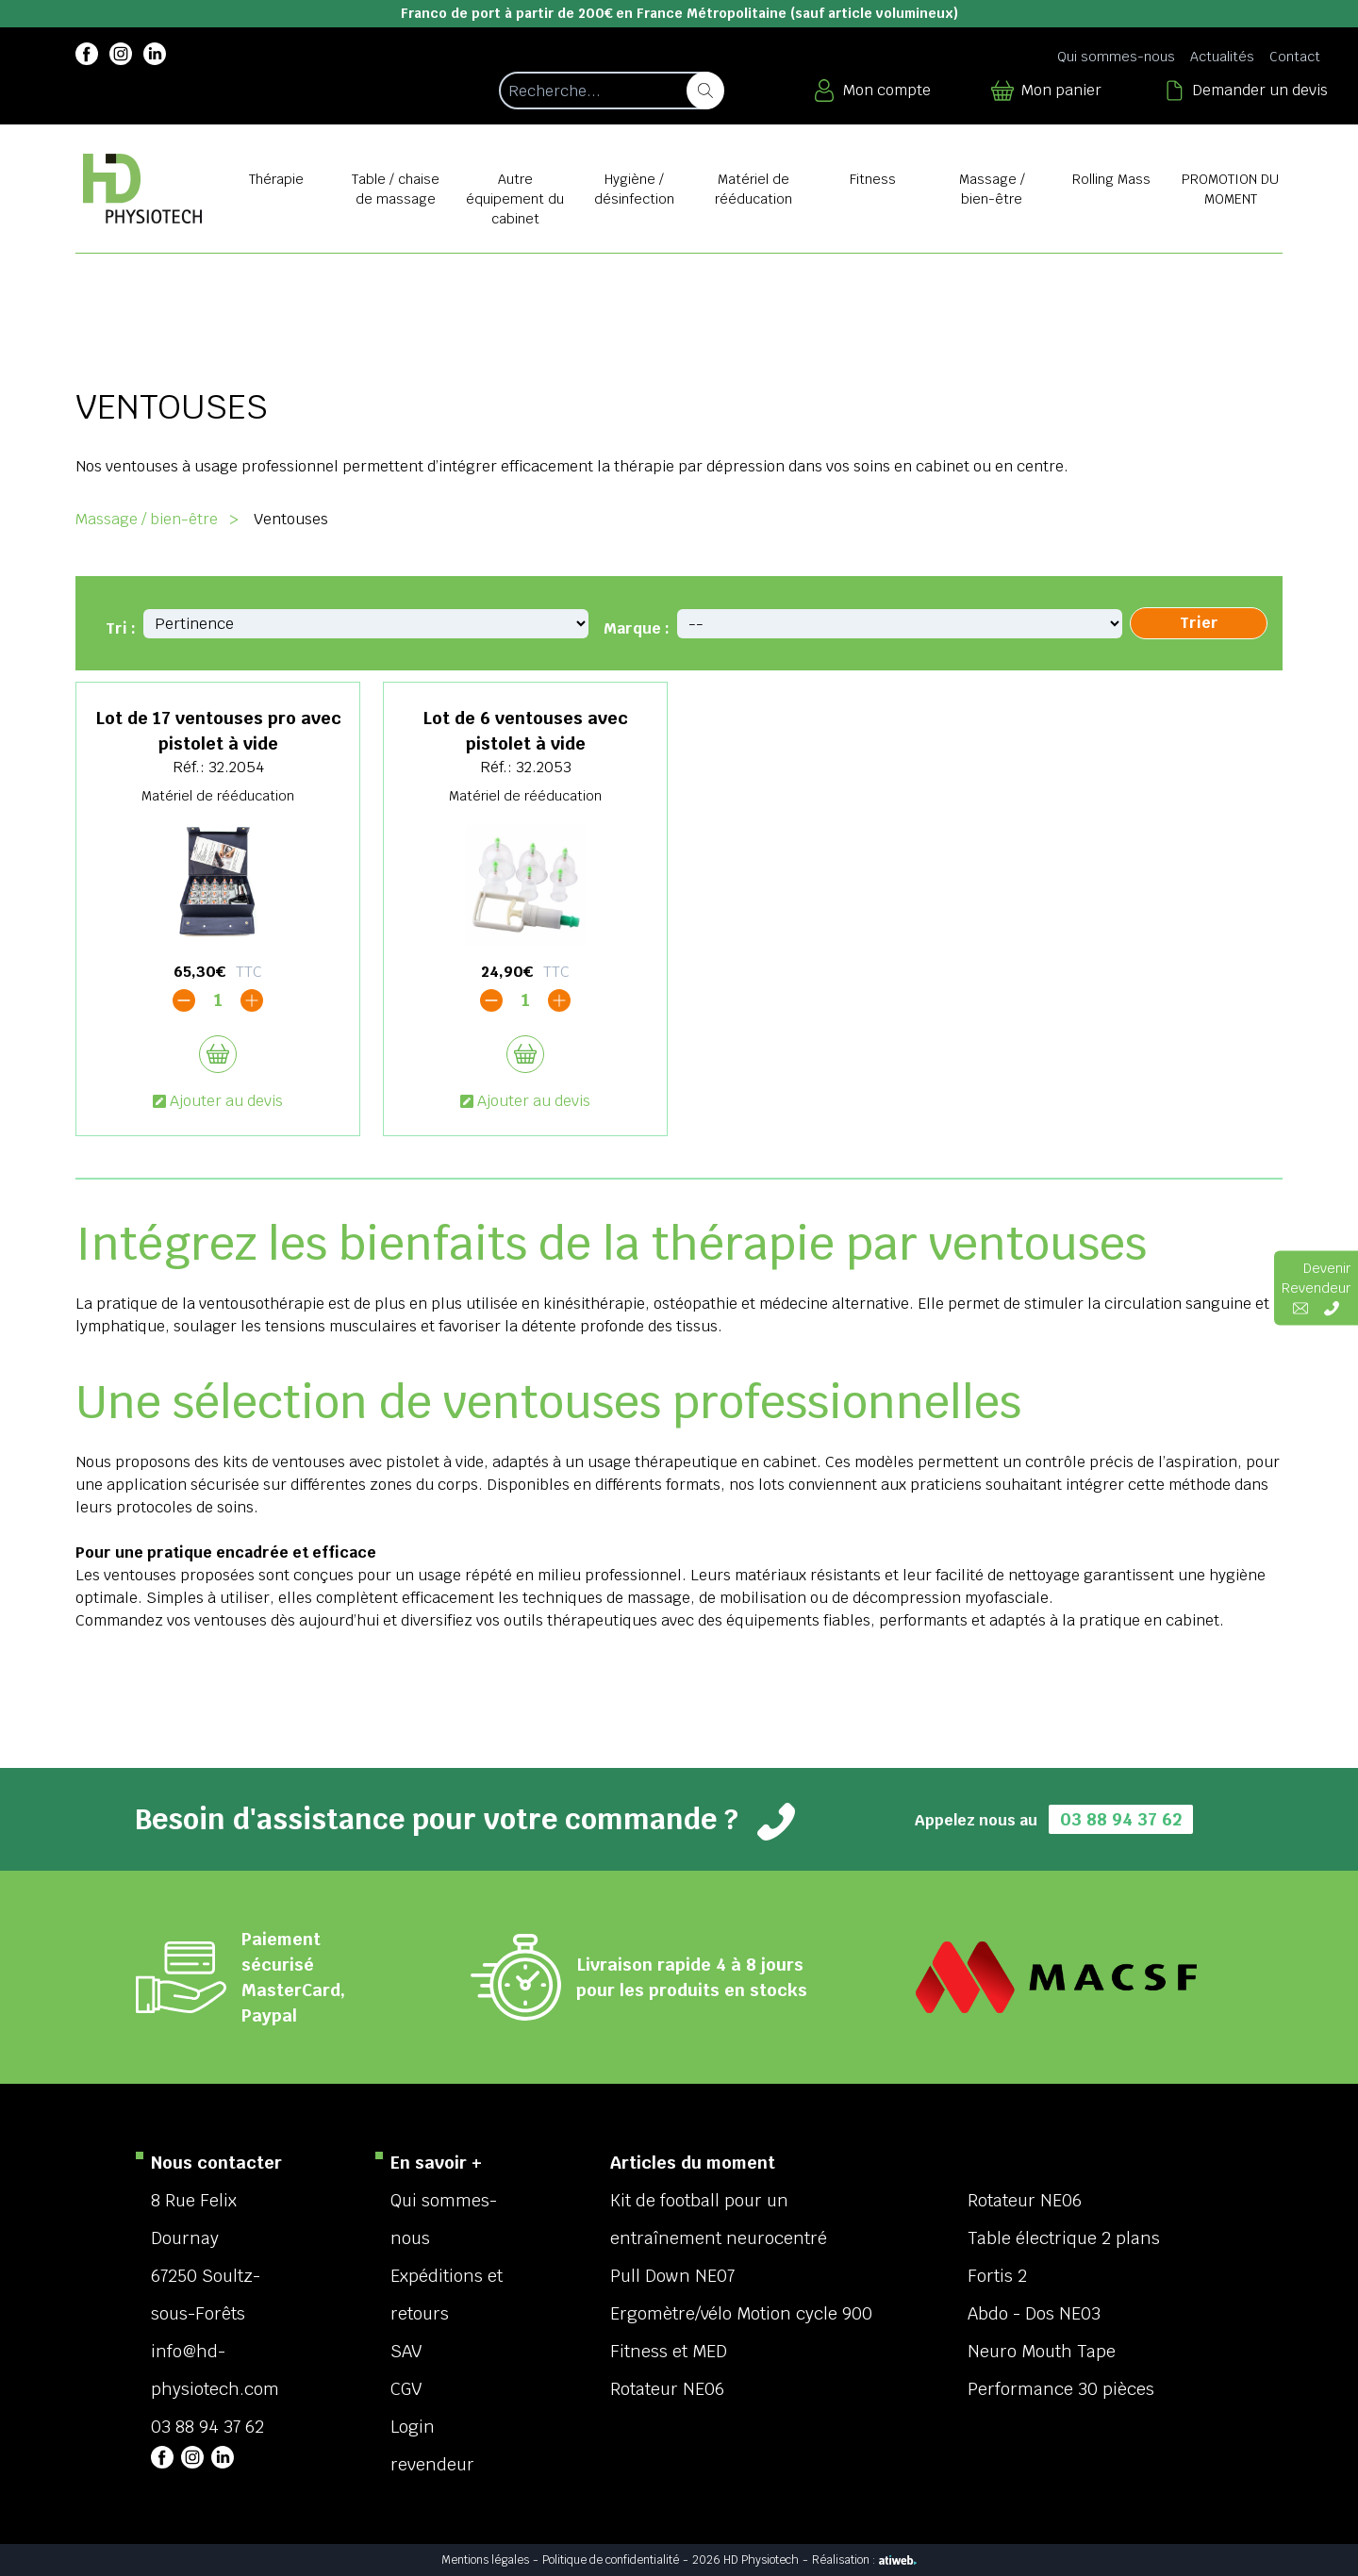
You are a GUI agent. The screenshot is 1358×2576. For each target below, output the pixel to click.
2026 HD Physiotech (745, 2560)
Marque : (637, 628)
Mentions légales (485, 2560)
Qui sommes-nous (1116, 56)
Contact (1294, 56)
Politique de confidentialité (610, 2560)
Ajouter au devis (218, 1101)
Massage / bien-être (146, 519)
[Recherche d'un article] (610, 90)
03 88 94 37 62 (1121, 1819)
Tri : (121, 628)
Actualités (1222, 56)
